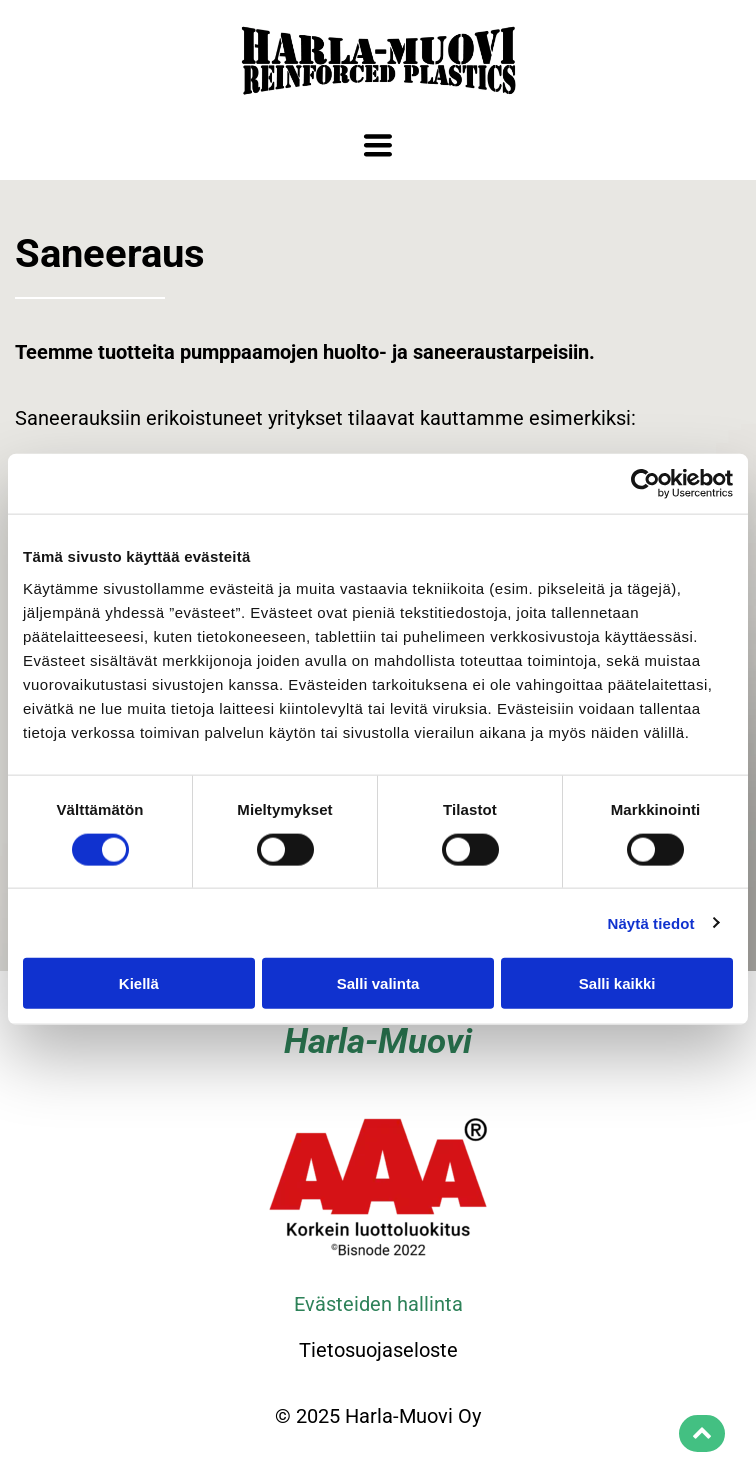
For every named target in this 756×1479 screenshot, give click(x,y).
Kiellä (139, 983)
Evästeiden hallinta (378, 1304)
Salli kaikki (617, 983)
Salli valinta (378, 983)
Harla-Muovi (378, 1041)
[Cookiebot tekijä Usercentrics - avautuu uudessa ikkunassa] (645, 484)
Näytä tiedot (651, 922)
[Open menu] (378, 145)
